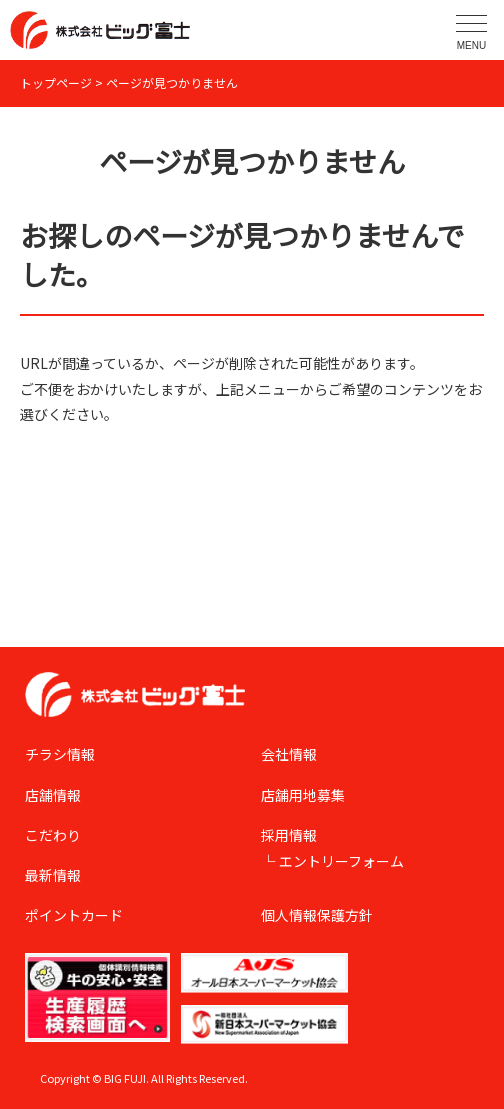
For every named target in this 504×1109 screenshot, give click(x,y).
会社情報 (289, 754)
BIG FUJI (125, 1078)
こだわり (53, 835)
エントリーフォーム (341, 861)
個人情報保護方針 (317, 915)
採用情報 (289, 835)
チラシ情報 (60, 754)
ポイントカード (74, 915)
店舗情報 (53, 795)
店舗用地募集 (303, 795)
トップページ (56, 82)
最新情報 (53, 875)
